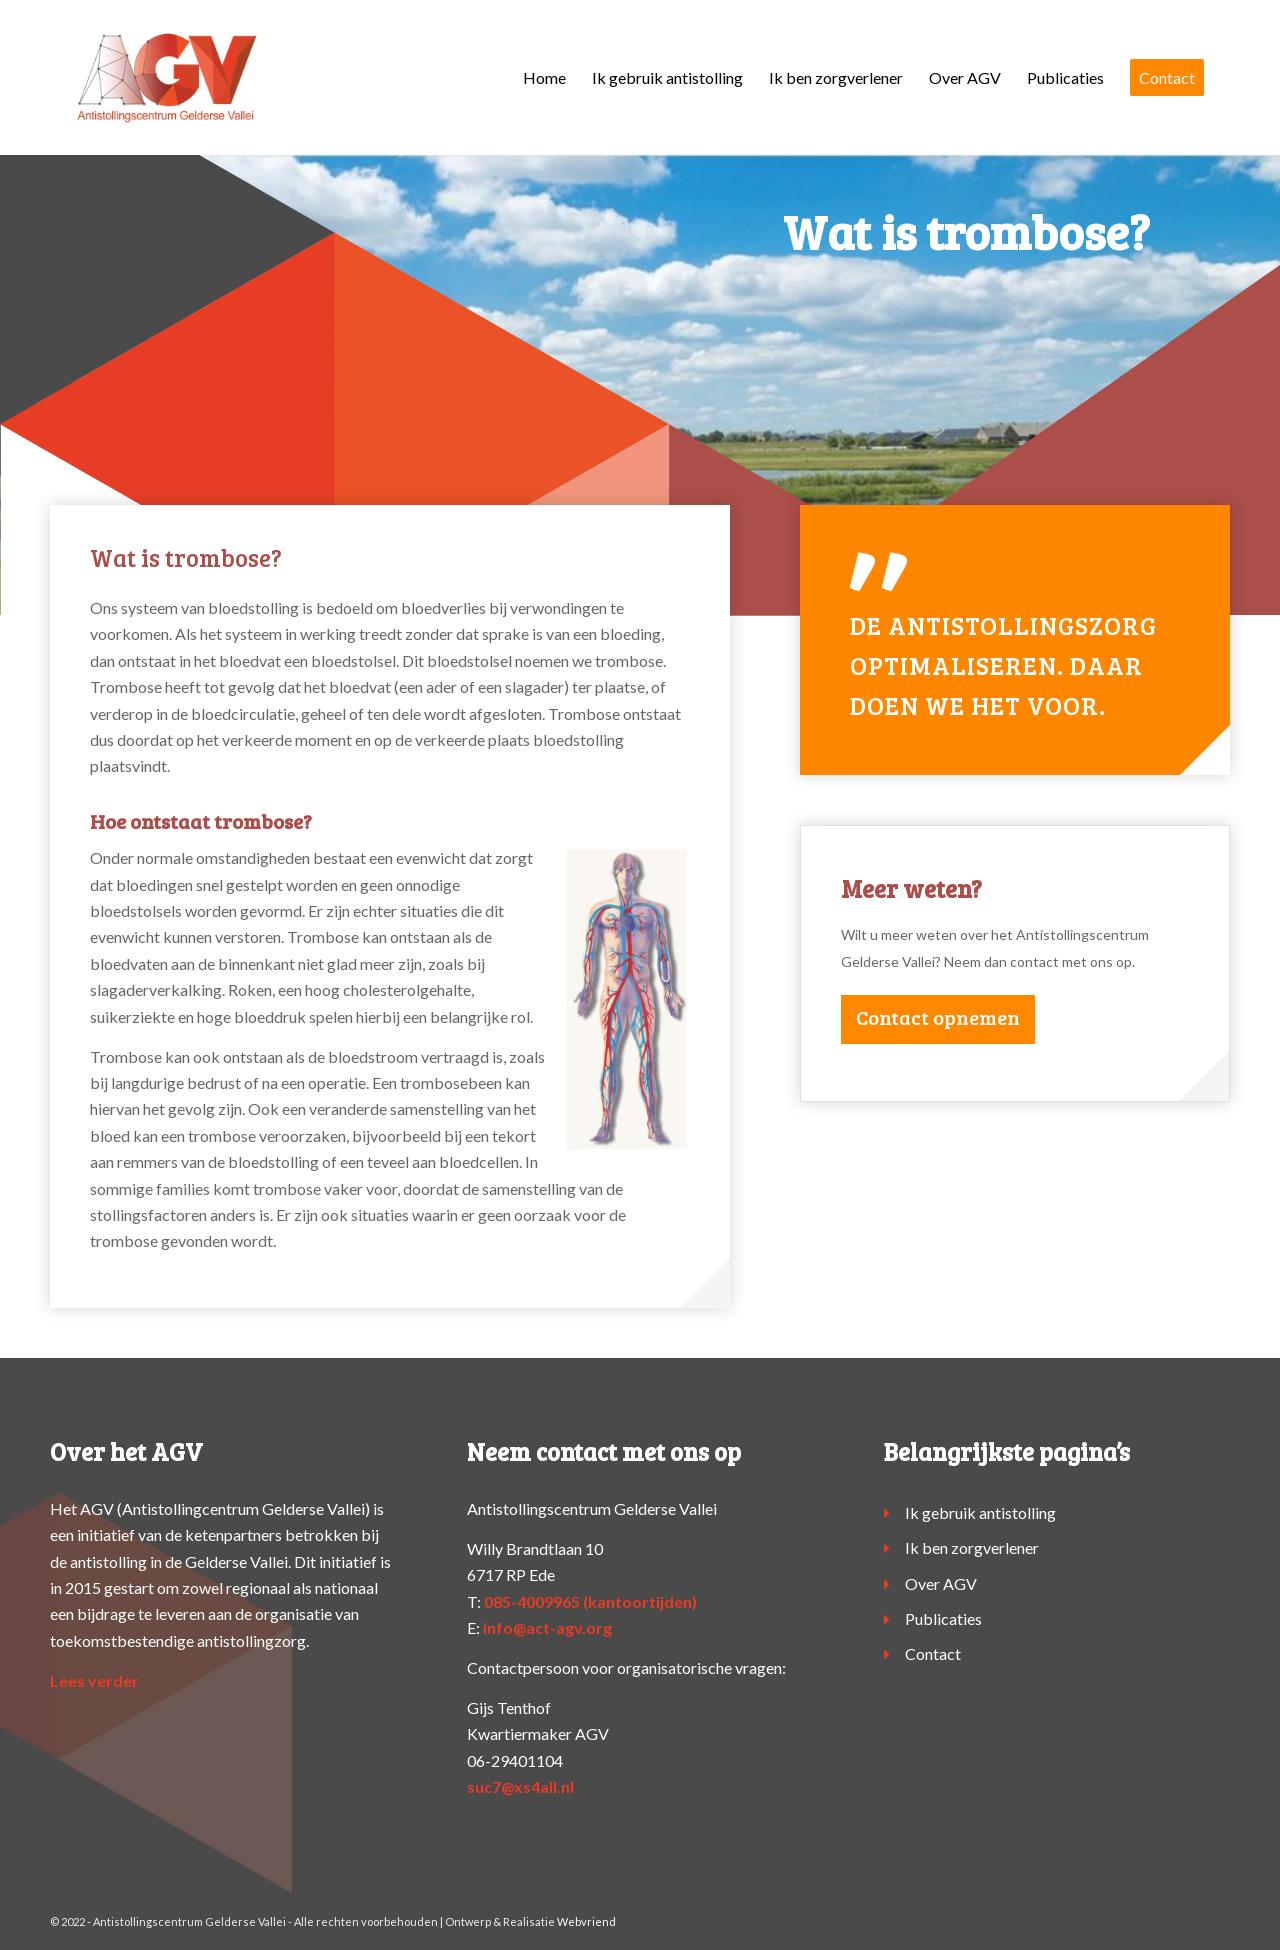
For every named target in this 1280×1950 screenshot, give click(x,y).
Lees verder (94, 1680)
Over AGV (941, 1583)
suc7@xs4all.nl (520, 1786)
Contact (933, 1653)
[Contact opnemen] (938, 1019)
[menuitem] (544, 77)
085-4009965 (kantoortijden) (590, 1601)
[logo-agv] (166, 77)
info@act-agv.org (547, 1627)
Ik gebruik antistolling (980, 1512)
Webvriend (586, 1921)
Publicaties (943, 1618)
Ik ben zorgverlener (972, 1547)
